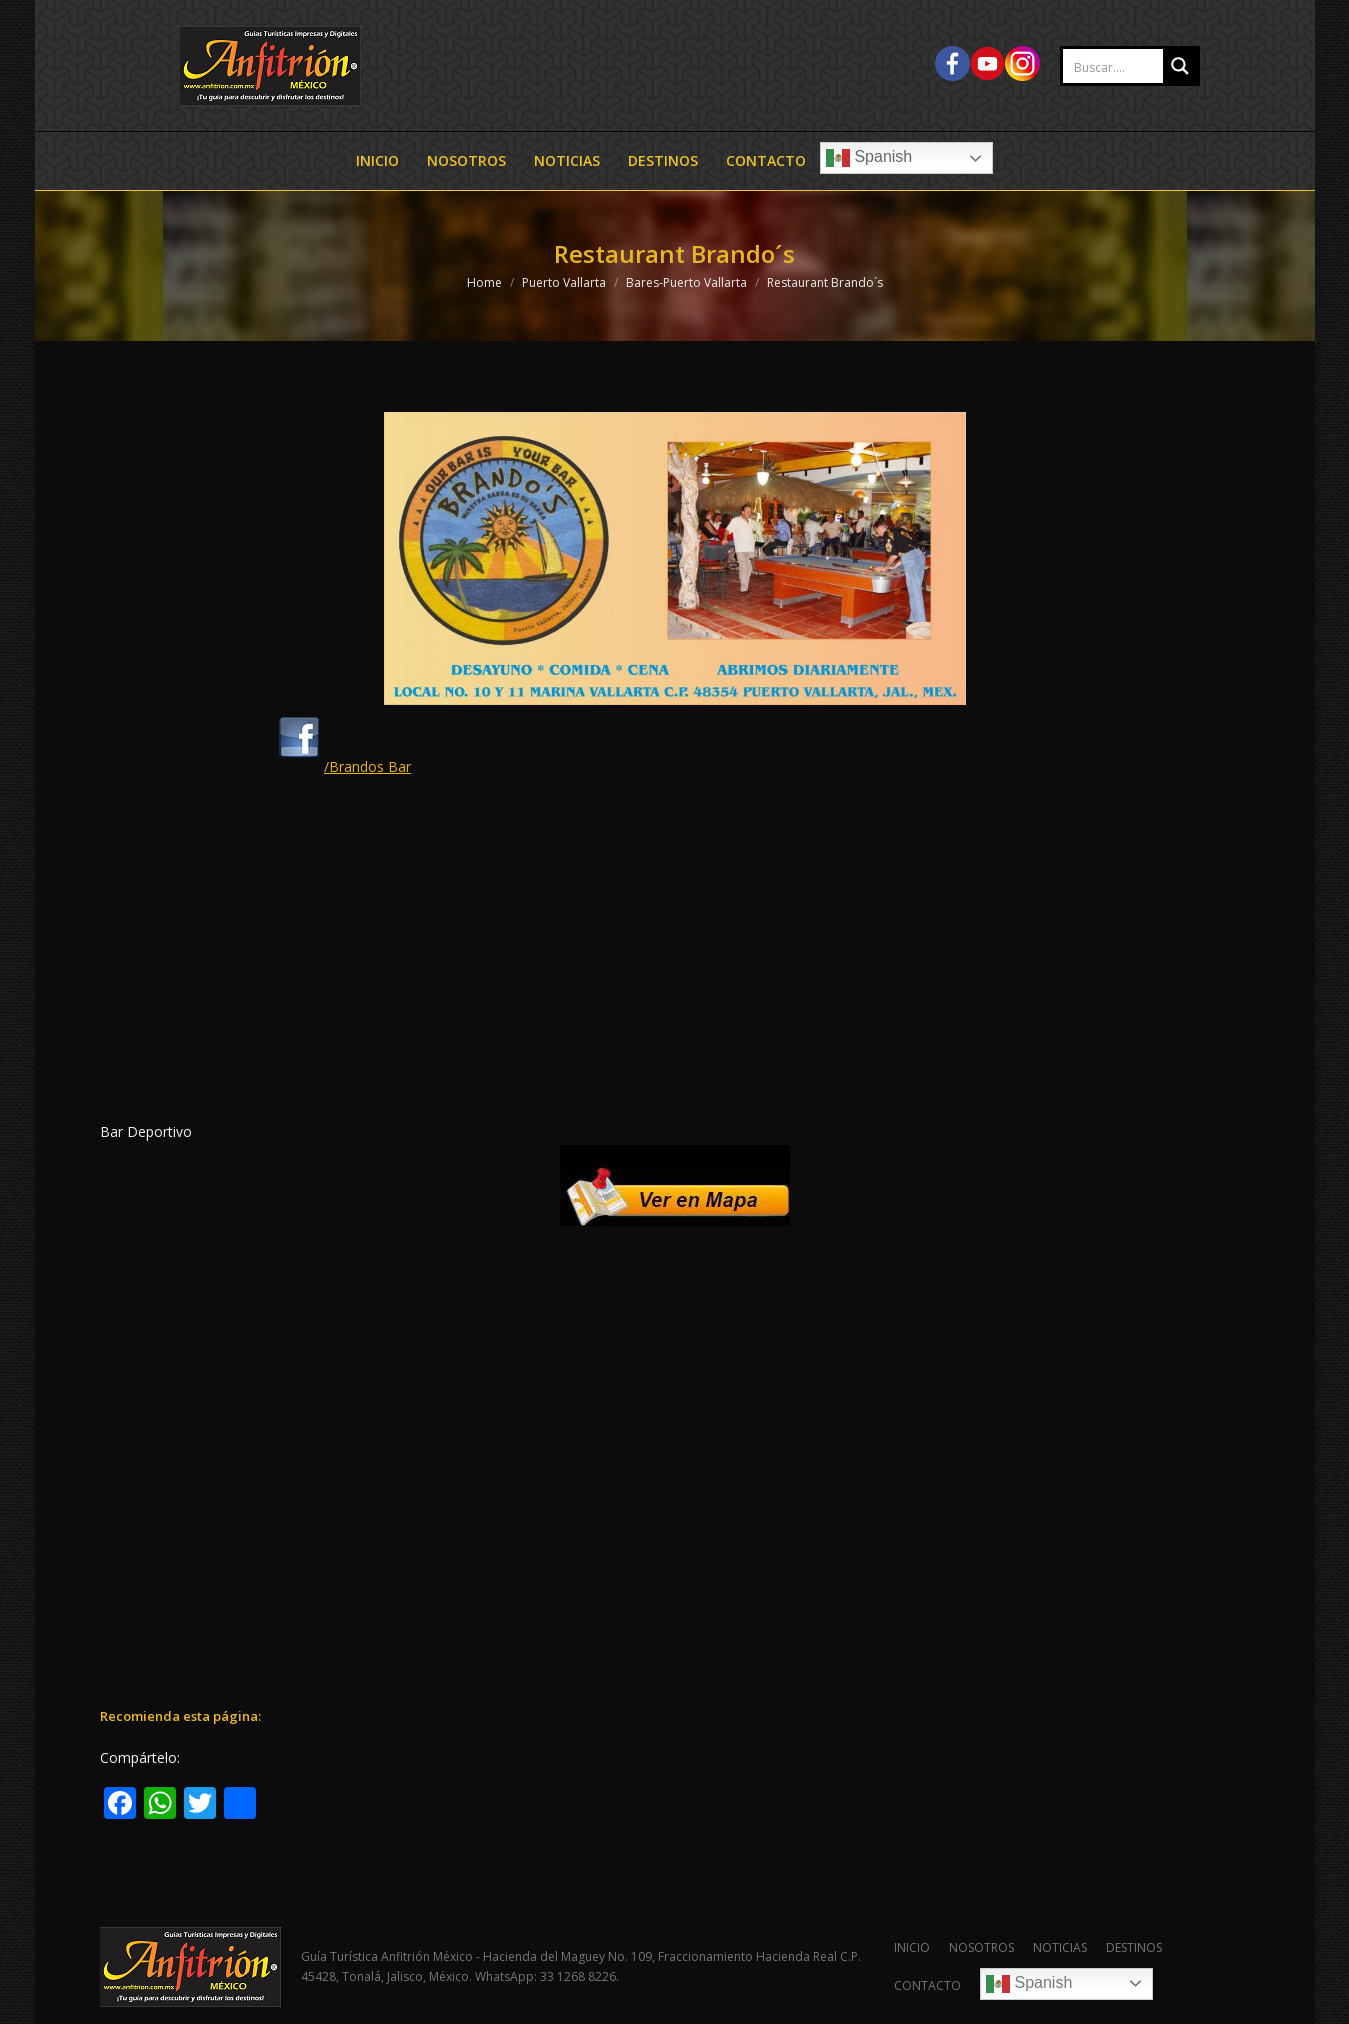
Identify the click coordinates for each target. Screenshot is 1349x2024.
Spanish (869, 158)
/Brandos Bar (342, 766)
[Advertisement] (675, 955)
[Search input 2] (1134, 67)
